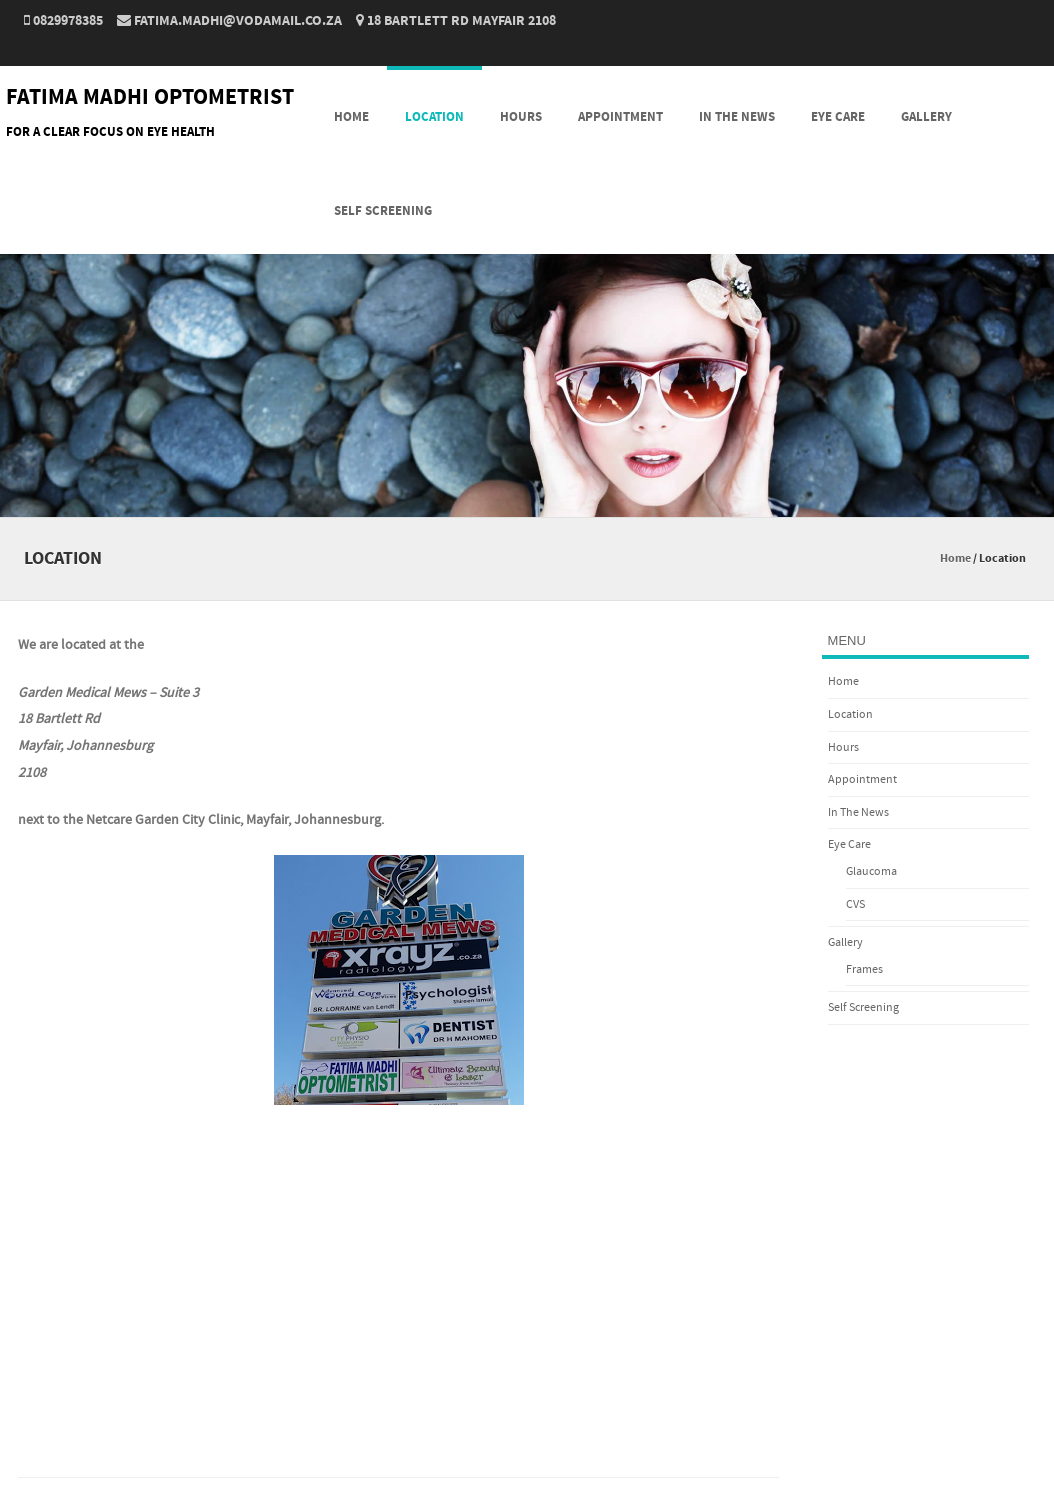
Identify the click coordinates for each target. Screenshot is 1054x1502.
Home (351, 117)
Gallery (926, 117)
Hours (521, 117)
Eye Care (838, 117)
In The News (737, 117)
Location (434, 117)
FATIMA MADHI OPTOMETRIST (150, 98)
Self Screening (383, 211)
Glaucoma (871, 871)
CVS (855, 904)
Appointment (620, 117)
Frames (864, 969)
